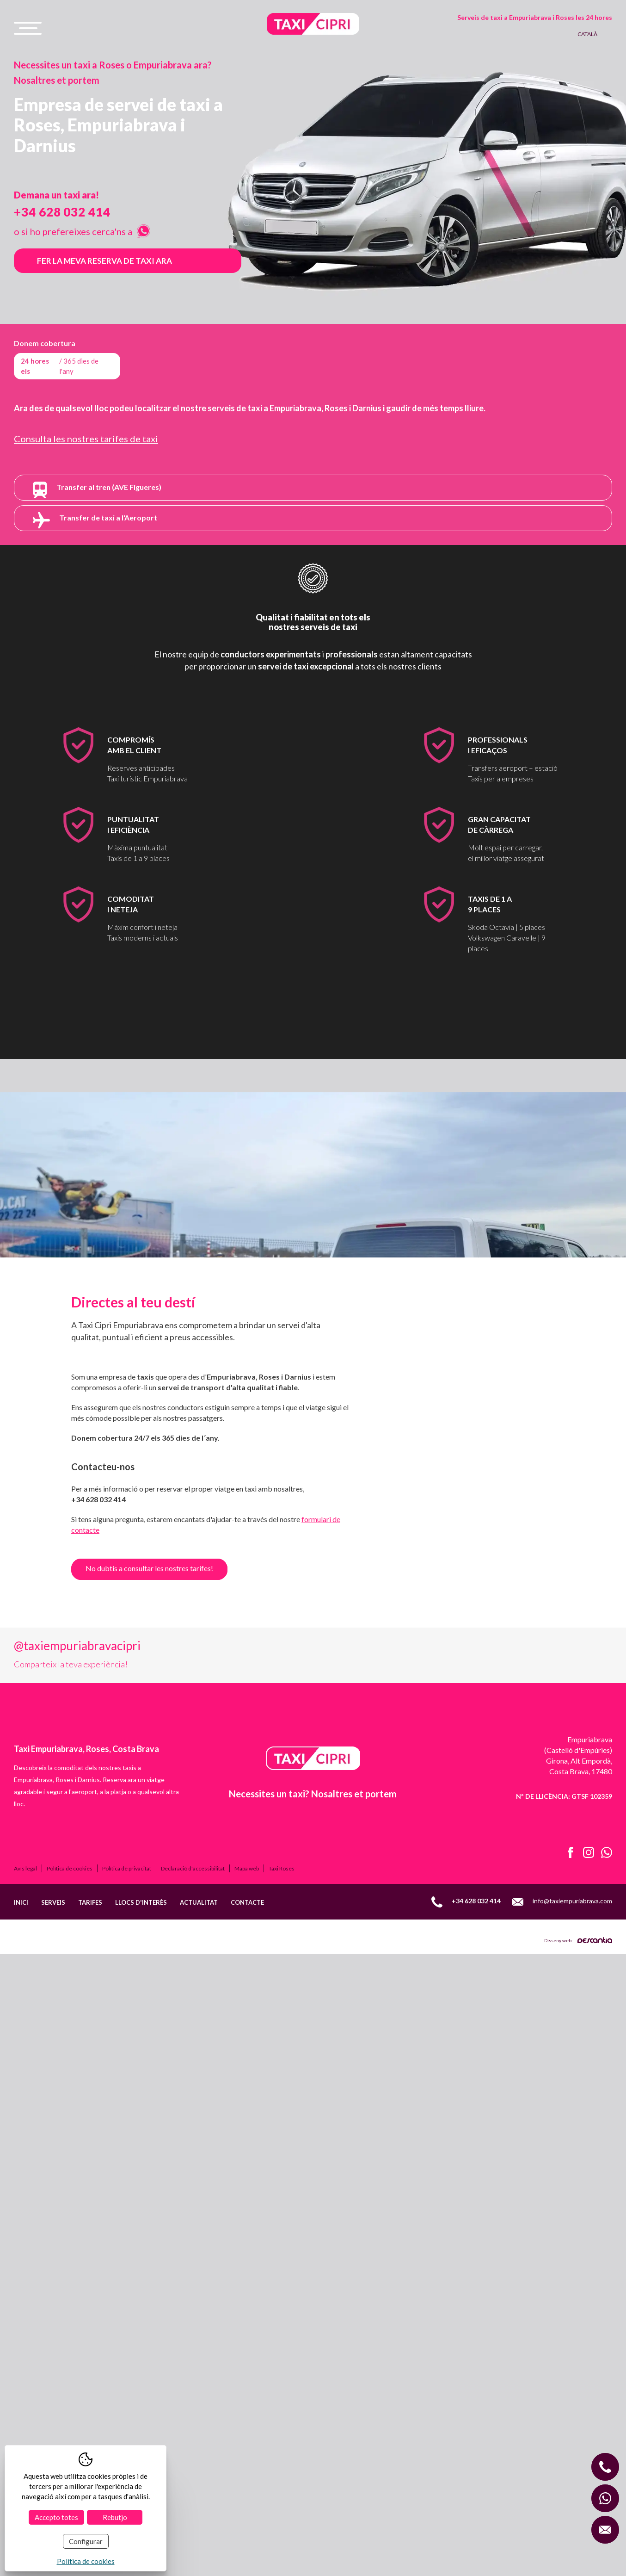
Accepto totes (56, 2517)
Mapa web (246, 2025)
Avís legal (25, 2025)
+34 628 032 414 (62, 211)
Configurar (86, 2541)
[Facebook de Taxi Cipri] (567, 2010)
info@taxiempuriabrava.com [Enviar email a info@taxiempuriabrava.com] (562, 2058)
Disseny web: (578, 2097)
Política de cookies (69, 2025)
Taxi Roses (282, 2025)
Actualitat (199, 2059)
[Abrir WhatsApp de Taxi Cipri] (603, 2010)
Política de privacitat (126, 2025)
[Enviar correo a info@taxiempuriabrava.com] (605, 2530)
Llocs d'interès (141, 2059)
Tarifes (90, 2059)
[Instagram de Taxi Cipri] (585, 2010)
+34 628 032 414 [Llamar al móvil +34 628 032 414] (466, 2058)
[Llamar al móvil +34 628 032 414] (605, 2467)
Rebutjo (115, 2517)
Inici (21, 2059)
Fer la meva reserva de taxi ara (104, 261)
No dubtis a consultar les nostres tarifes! (149, 1568)
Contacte (247, 2059)
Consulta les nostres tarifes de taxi (86, 438)
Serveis (53, 2059)
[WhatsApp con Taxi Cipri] (605, 2498)
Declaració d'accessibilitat (193, 2025)
